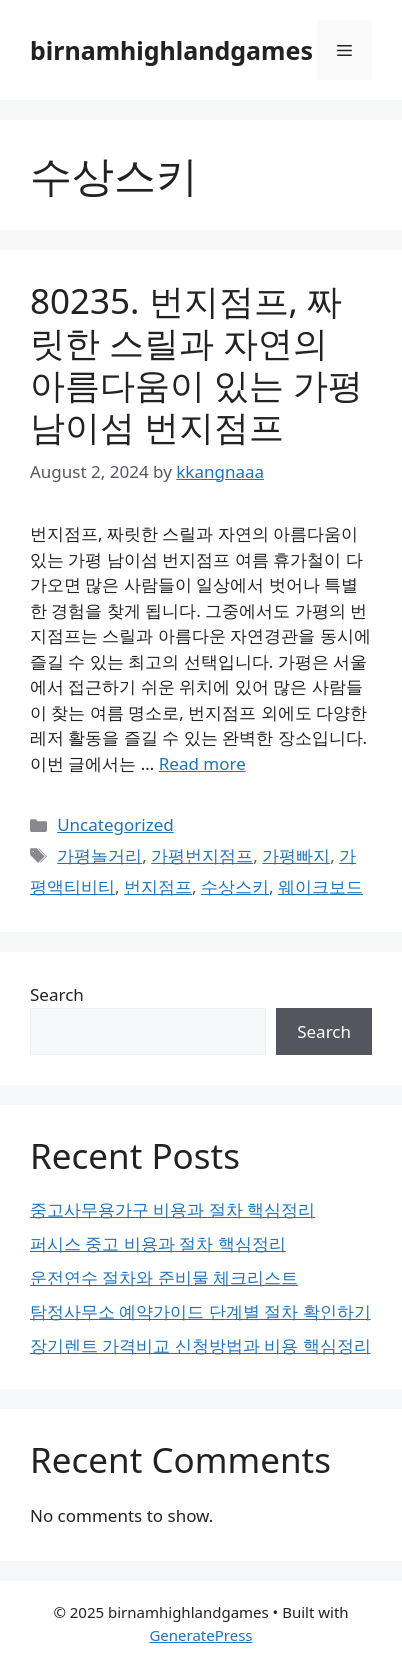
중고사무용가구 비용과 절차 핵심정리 (172, 1209)
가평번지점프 (202, 855)
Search (57, 994)
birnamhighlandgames (171, 50)
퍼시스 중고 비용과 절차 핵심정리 (158, 1243)
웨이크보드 (320, 886)
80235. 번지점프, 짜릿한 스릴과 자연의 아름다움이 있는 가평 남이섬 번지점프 (196, 363)
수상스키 (235, 886)
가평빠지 (296, 855)
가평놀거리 (99, 855)
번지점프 (158, 886)
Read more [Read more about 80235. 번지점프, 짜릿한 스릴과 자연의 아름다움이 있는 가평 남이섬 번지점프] (202, 763)
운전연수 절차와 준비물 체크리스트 (164, 1277)
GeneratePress (200, 1635)
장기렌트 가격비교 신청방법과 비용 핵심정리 (200, 1345)
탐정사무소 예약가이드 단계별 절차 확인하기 (200, 1311)
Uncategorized (115, 824)
